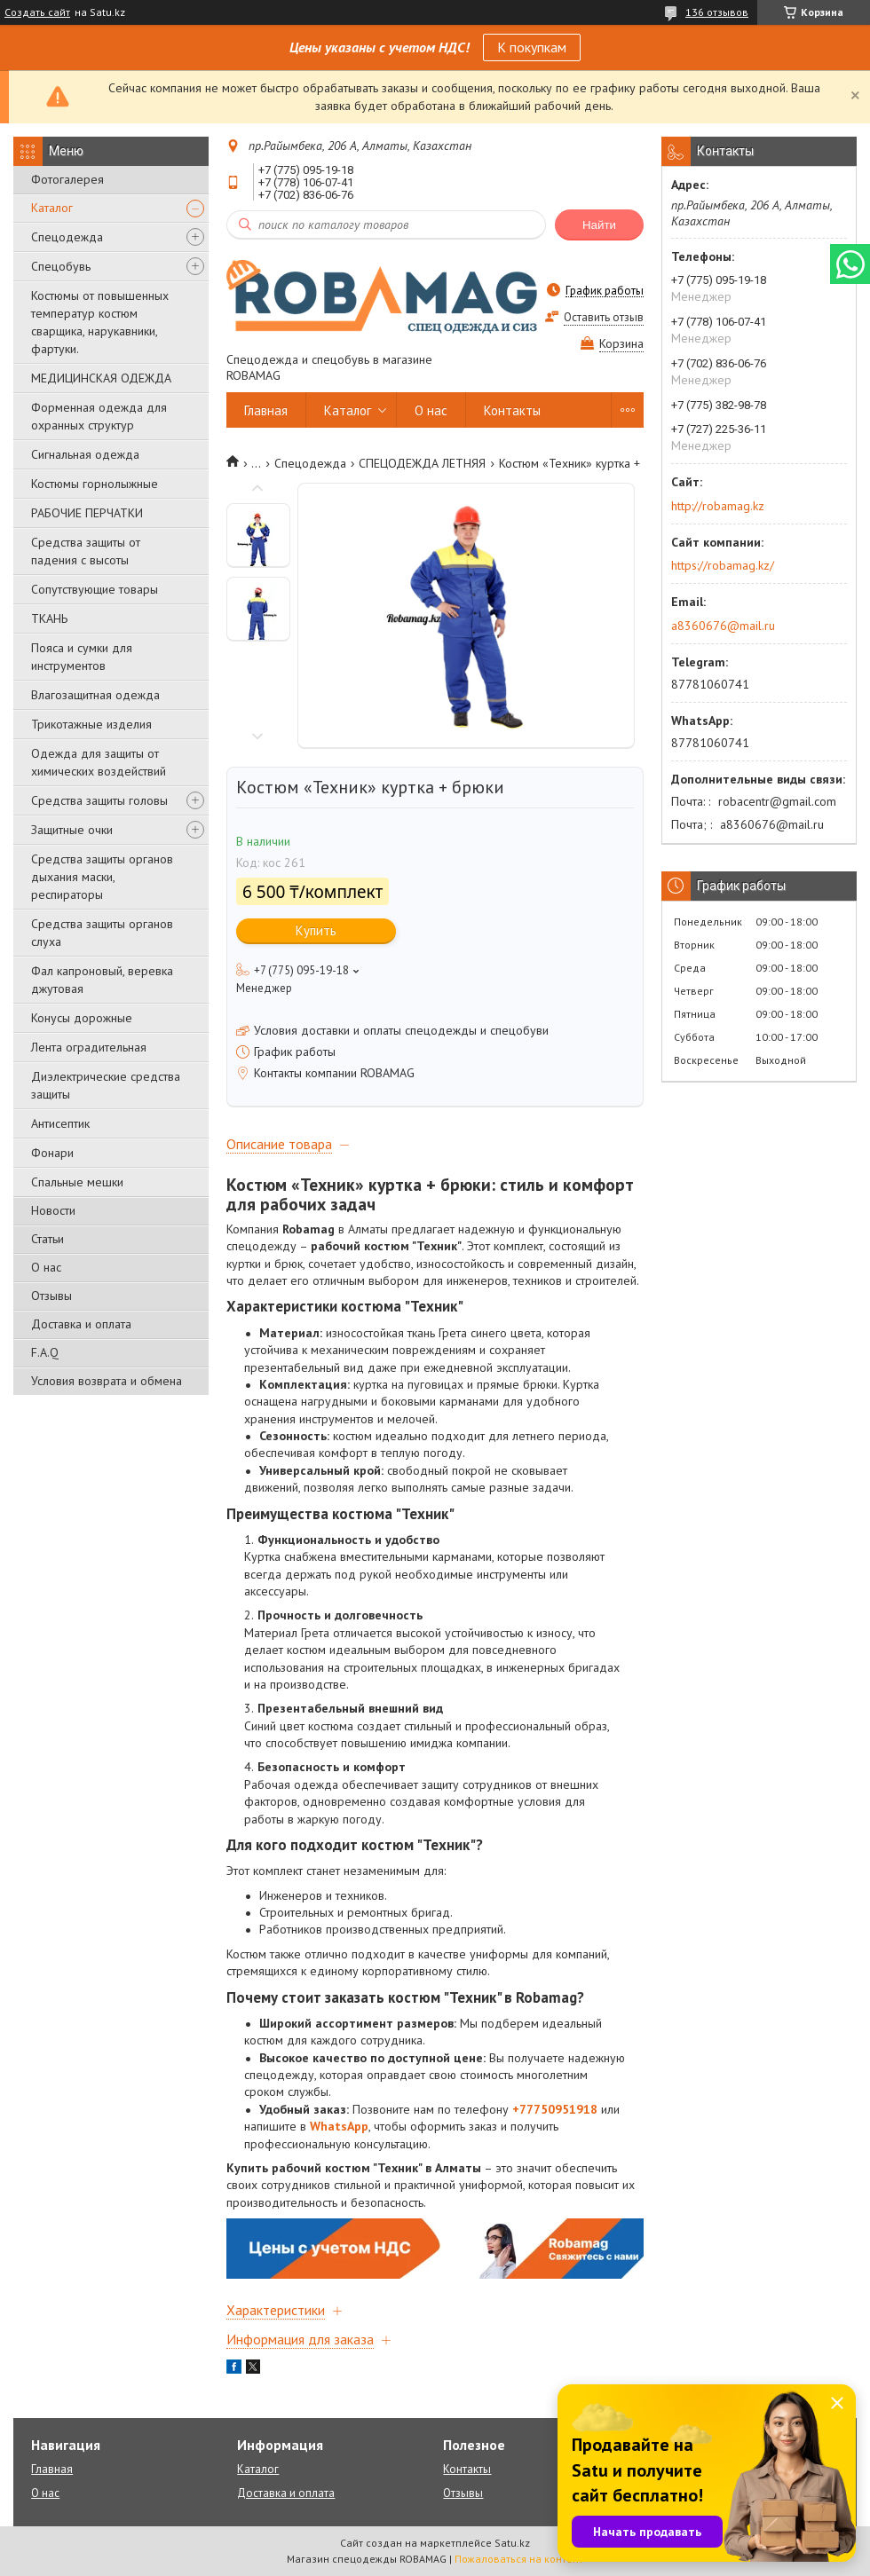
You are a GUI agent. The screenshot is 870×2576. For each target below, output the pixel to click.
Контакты (512, 410)
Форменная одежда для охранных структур (99, 416)
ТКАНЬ (49, 618)
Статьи (47, 1239)
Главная (266, 410)
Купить (316, 930)
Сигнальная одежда (85, 454)
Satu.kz (512, 2542)
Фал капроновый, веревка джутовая (102, 980)
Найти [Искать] (599, 225)
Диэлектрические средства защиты (105, 1085)
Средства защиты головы (99, 800)
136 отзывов (716, 12)
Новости (53, 1210)
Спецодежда (67, 237)
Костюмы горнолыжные (94, 484)
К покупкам (531, 47)
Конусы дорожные (81, 1018)
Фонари (52, 1153)
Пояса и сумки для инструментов (81, 657)
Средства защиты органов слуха (102, 932)
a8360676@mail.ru (723, 626)
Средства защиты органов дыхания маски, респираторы (102, 876)
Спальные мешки (77, 1182)
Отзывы (51, 1296)
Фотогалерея (67, 179)
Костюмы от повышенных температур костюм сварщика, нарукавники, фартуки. (100, 322)
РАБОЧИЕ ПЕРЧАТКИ (87, 513)
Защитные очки (72, 830)
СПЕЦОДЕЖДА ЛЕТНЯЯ (422, 463)
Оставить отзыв (604, 317)
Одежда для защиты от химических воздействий (98, 762)
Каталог (52, 208)
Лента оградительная (88, 1047)
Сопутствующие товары (94, 589)
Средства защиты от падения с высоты (85, 551)
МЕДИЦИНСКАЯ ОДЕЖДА (101, 378)
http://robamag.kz (717, 506)
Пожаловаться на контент (519, 2558)
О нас (46, 1267)
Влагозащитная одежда (95, 695)
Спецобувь (61, 266)
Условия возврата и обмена (106, 1381)
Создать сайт (37, 12)
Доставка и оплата (81, 1324)
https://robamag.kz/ (722, 565)
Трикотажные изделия (91, 724)
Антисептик (60, 1123)
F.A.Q (45, 1352)
